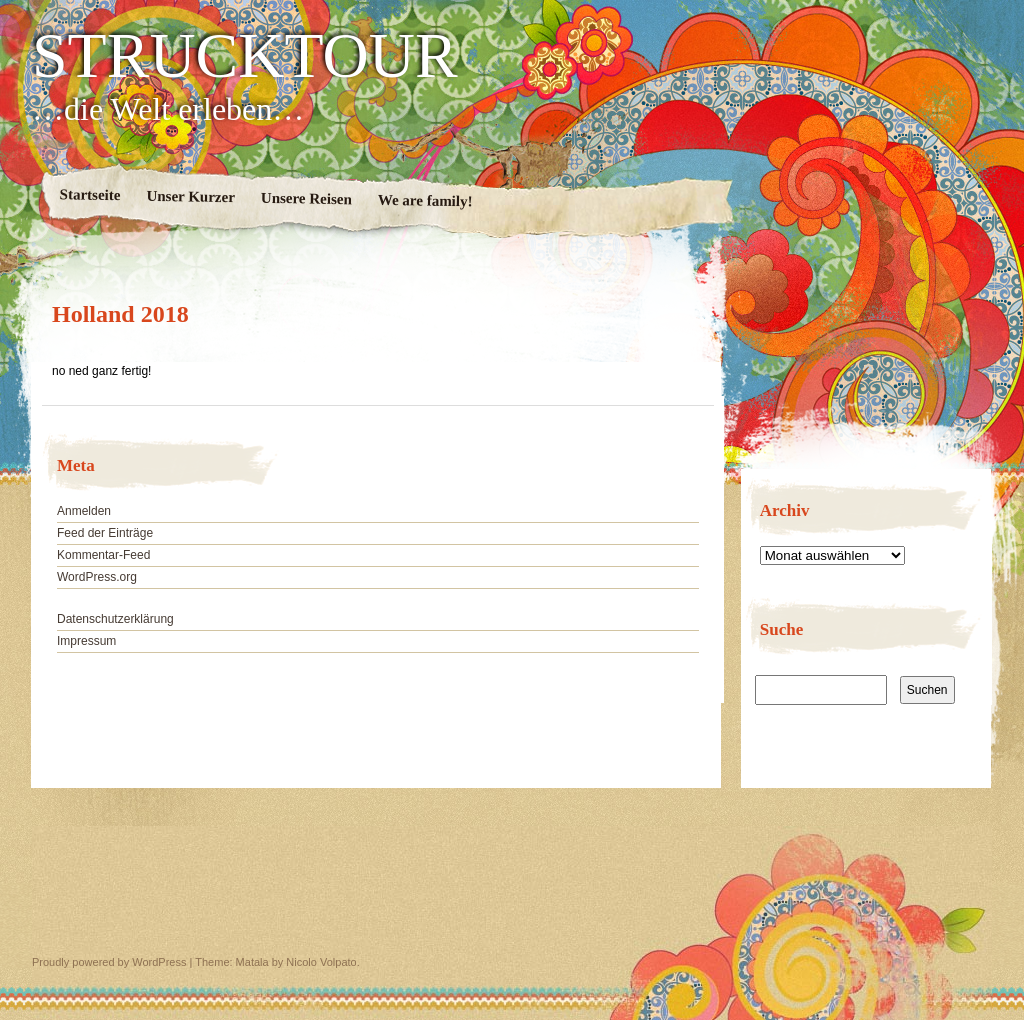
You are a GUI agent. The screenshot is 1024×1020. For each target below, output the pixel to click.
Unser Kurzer (190, 197)
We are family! (425, 201)
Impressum (86, 641)
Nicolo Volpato (321, 962)
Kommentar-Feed (103, 555)
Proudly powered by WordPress (109, 962)
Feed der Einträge (105, 533)
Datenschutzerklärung (115, 619)
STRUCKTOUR (245, 56)
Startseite (90, 194)
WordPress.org (97, 577)
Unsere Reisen (306, 199)
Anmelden (84, 511)
